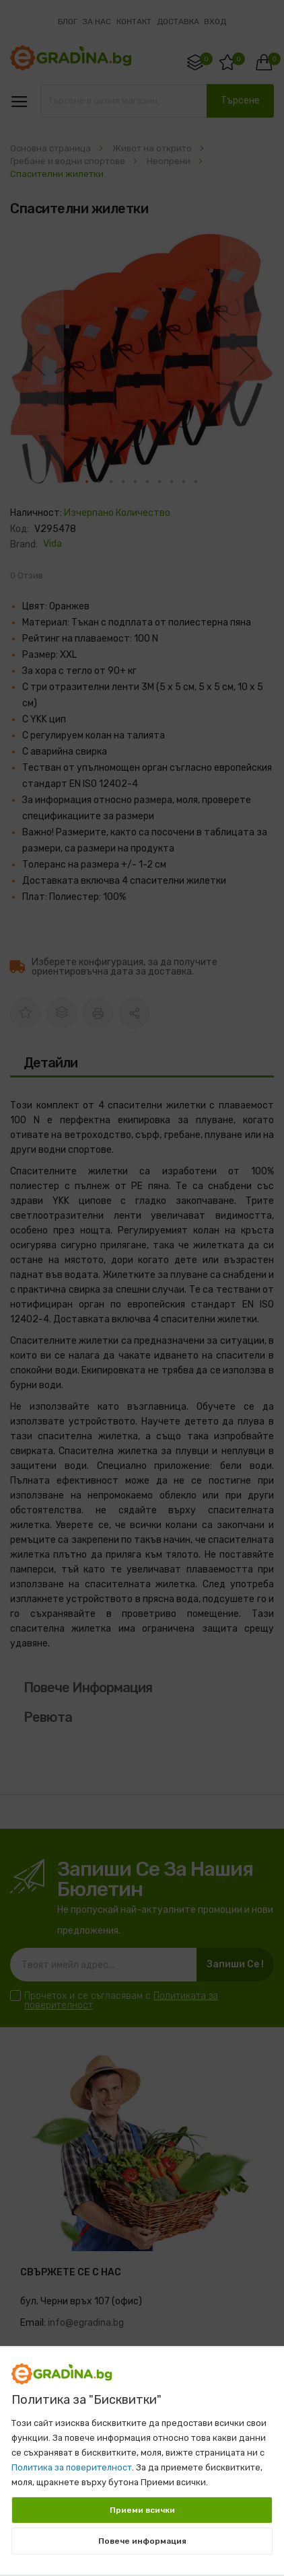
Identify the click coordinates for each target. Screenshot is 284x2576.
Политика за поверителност (71, 2467)
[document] (142, 2454)
